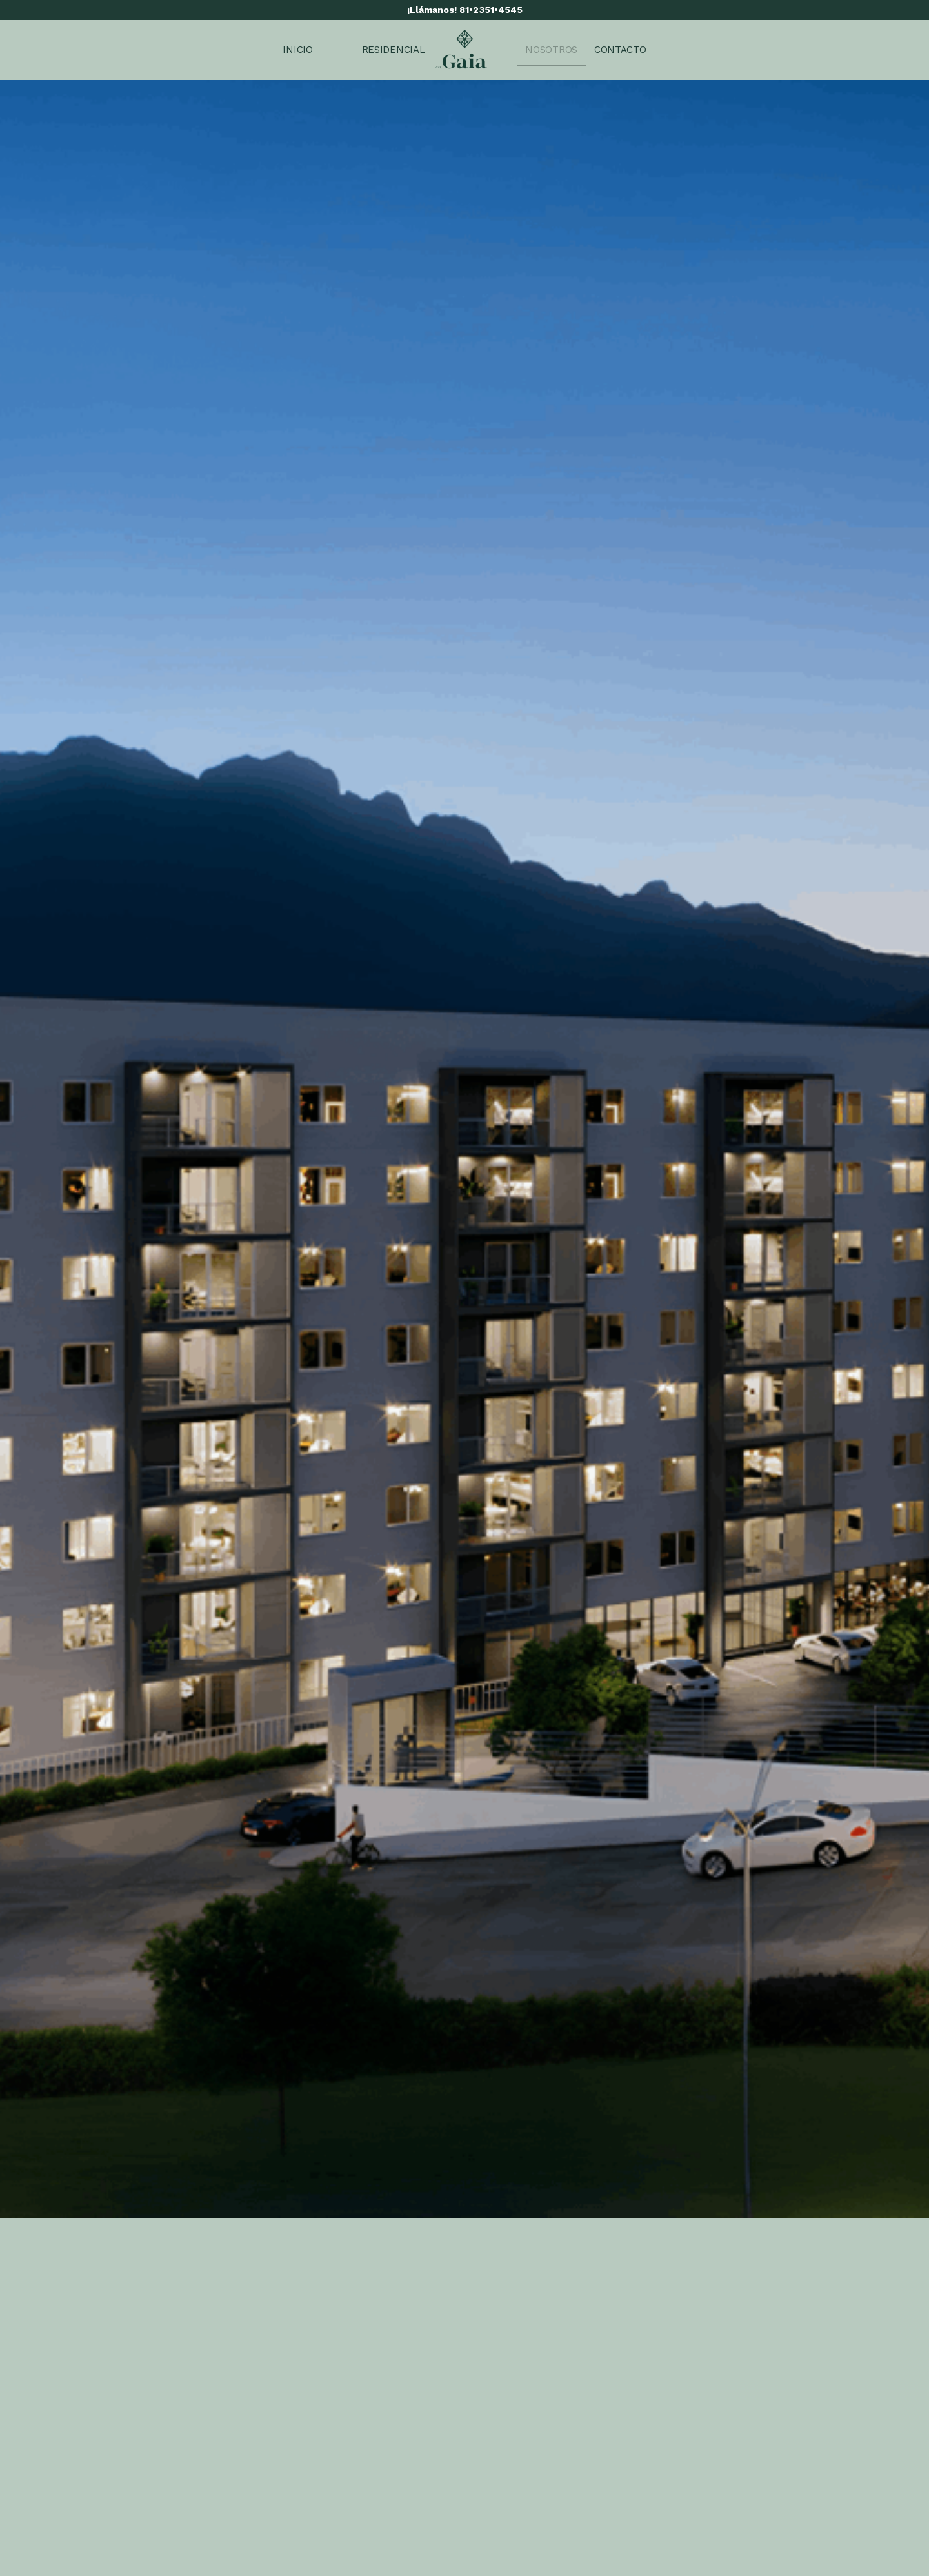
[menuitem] (297, 50)
